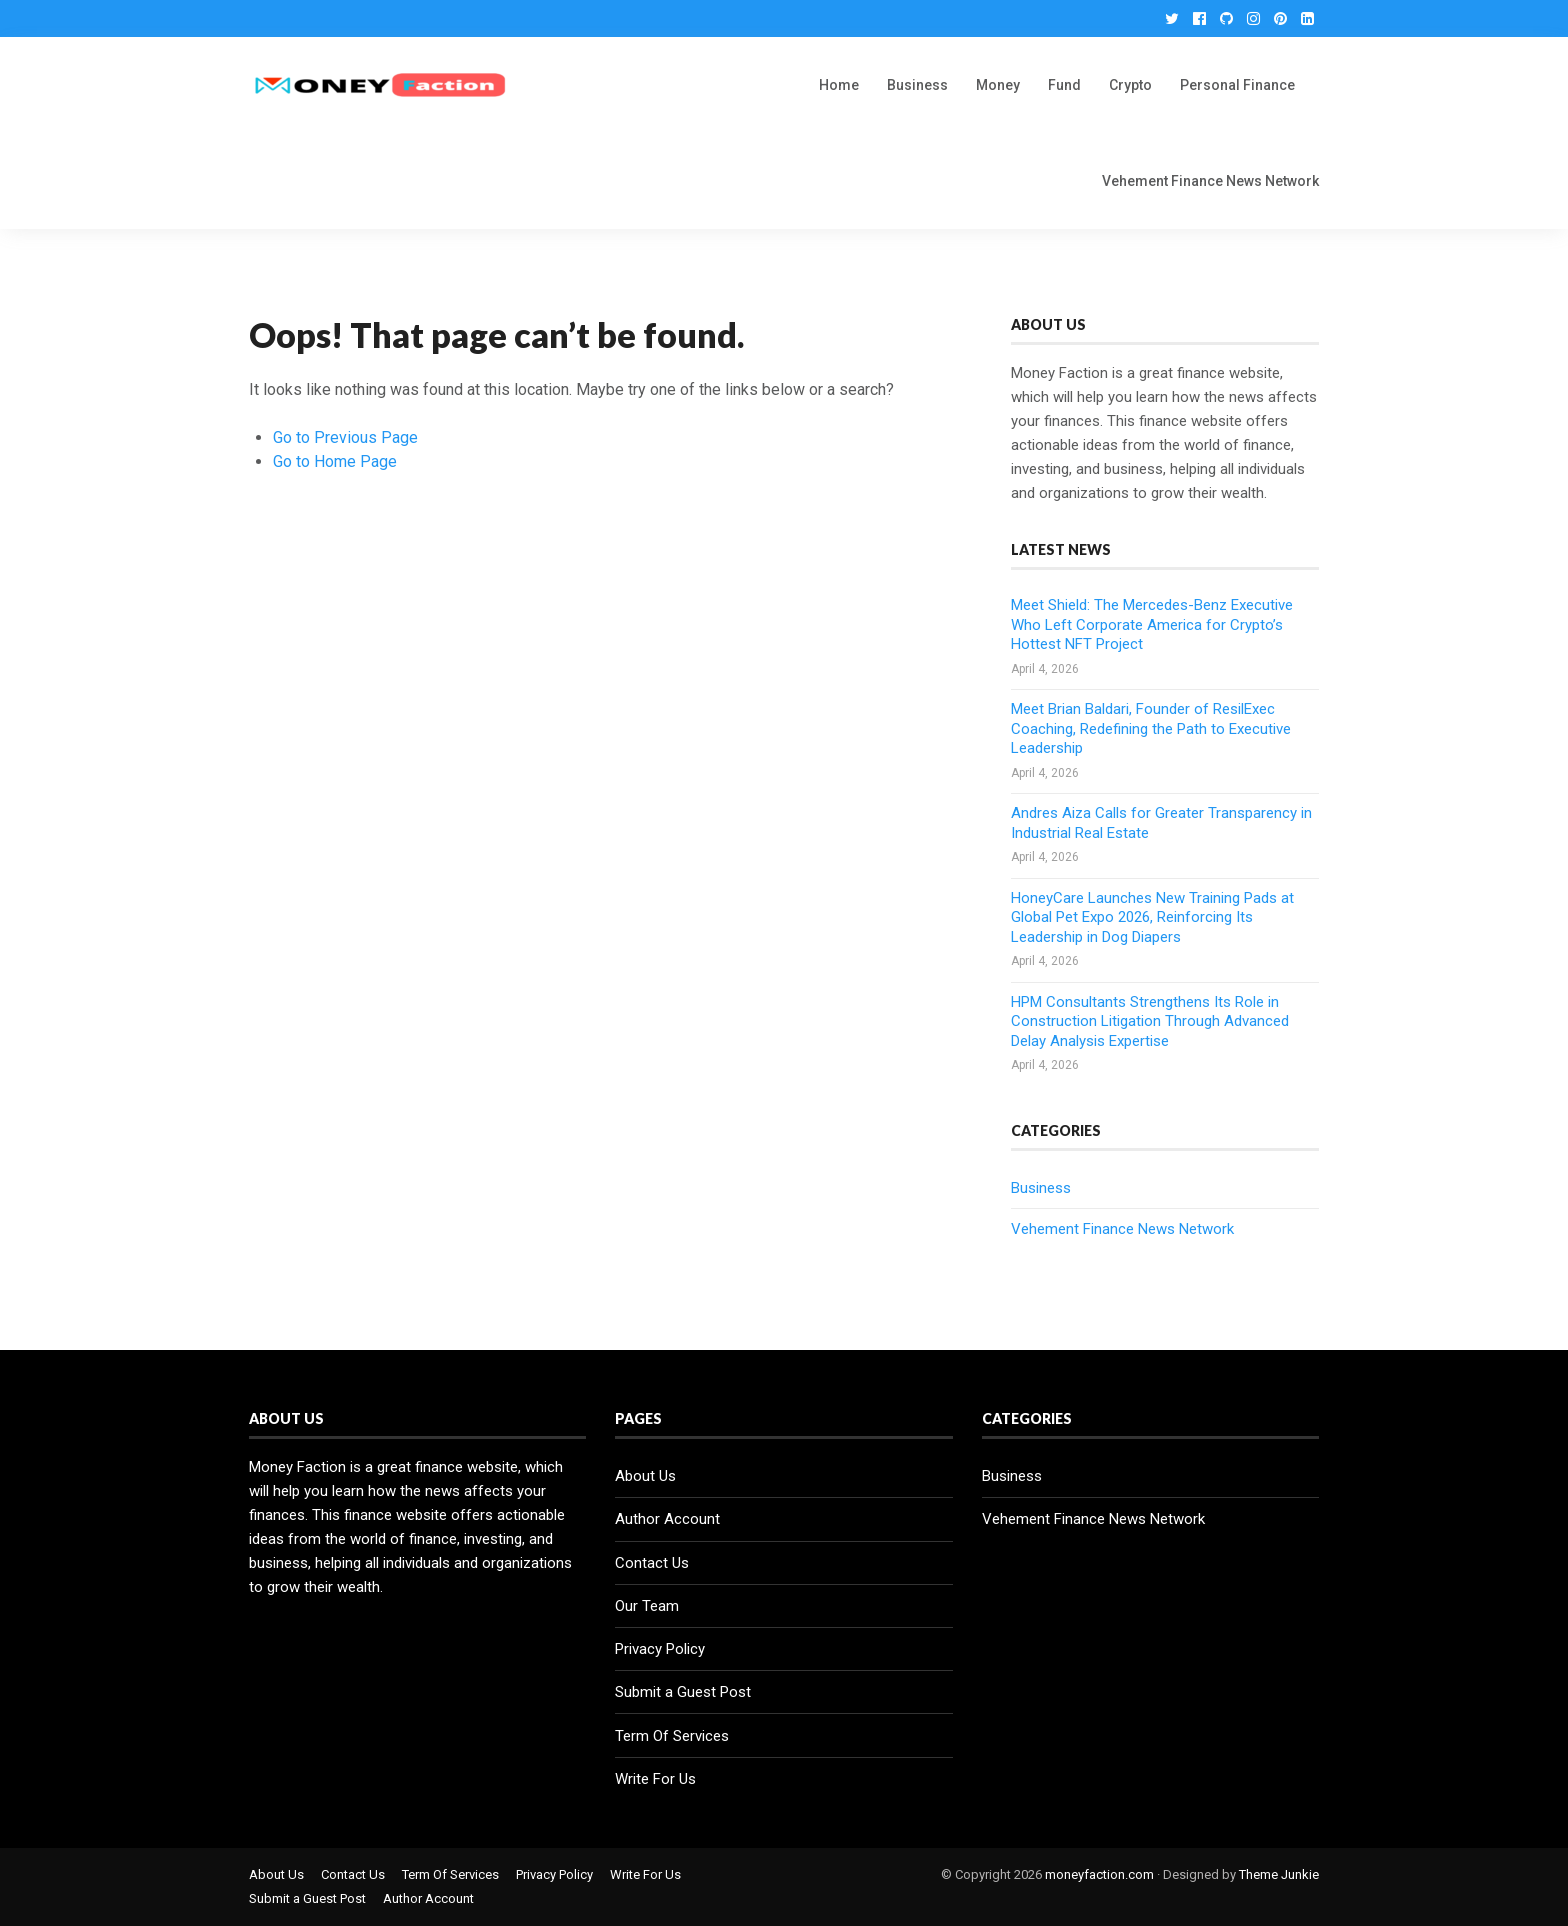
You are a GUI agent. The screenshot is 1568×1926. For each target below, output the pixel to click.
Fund (1064, 85)
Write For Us (655, 1779)
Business (917, 85)
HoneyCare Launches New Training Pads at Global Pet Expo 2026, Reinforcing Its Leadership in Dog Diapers (1152, 917)
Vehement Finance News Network (1210, 181)
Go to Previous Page (345, 437)
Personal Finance (1237, 85)
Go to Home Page (335, 461)
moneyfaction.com (1099, 1874)
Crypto (1130, 85)
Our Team (647, 1606)
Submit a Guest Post (683, 1692)
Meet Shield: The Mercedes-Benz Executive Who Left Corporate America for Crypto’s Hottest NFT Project (1152, 624)
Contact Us (652, 1563)
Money (998, 85)
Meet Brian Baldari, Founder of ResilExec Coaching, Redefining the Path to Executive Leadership (1151, 728)
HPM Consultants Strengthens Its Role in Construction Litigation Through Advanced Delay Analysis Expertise (1150, 1021)
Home (839, 85)
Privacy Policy (660, 1649)
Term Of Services (672, 1736)
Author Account (667, 1519)
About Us (645, 1476)
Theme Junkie (1279, 1874)
